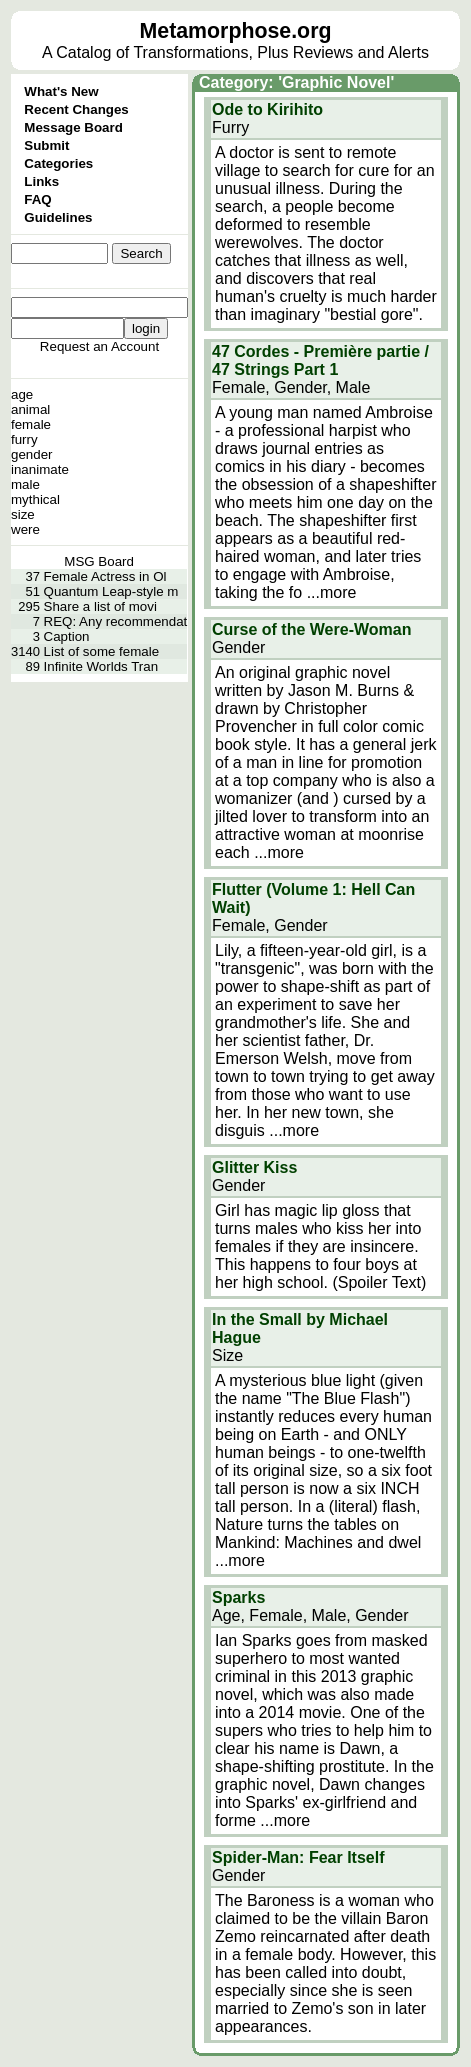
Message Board (73, 127)
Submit (46, 145)
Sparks (238, 1597)
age (22, 394)
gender (32, 454)
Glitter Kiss (254, 1167)
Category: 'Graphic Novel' (296, 82)
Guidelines (58, 217)
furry (24, 439)
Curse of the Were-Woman (311, 629)
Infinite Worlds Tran (101, 666)
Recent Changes (76, 109)
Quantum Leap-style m (111, 591)
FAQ (37, 199)
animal (30, 409)
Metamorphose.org (236, 31)
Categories (58, 163)
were (25, 529)
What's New (61, 91)
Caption (67, 636)
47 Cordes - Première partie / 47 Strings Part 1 (320, 360)
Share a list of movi (100, 606)
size (23, 514)
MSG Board (99, 561)
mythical (35, 499)
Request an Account (99, 346)
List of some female (102, 651)
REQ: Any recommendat (116, 621)
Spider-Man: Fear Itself (298, 1857)
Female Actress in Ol (105, 576)
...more (332, 592)
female (31, 424)
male (25, 484)
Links (41, 181)
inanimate (40, 469)
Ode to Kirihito (267, 109)
